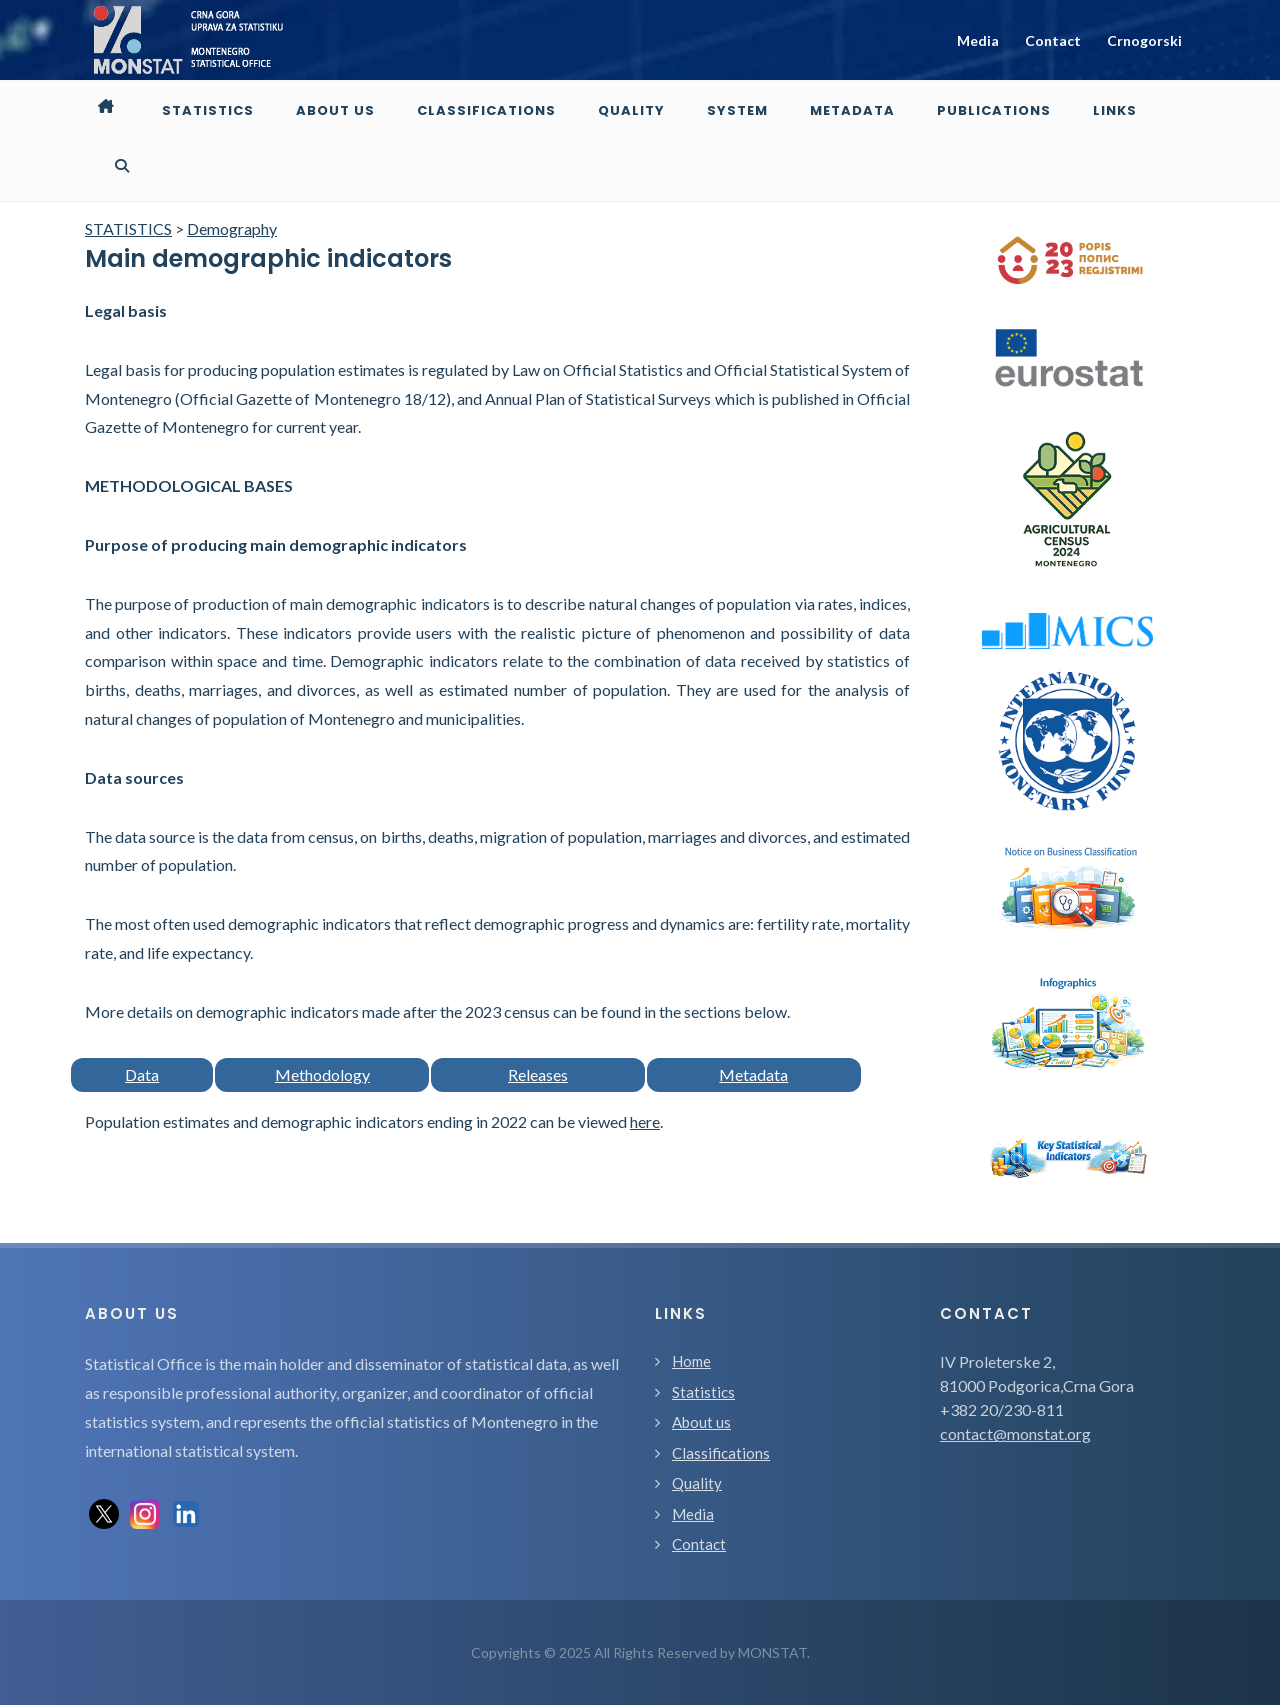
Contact (1053, 40)
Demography (232, 228)
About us (701, 1422)
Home (691, 1361)
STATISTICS (128, 228)
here (645, 1121)
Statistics (703, 1392)
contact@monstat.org (1015, 1433)
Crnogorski (1144, 40)
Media (978, 40)
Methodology (322, 1074)
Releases (538, 1074)
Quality (697, 1483)
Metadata (753, 1074)
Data (142, 1074)
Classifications (721, 1453)
